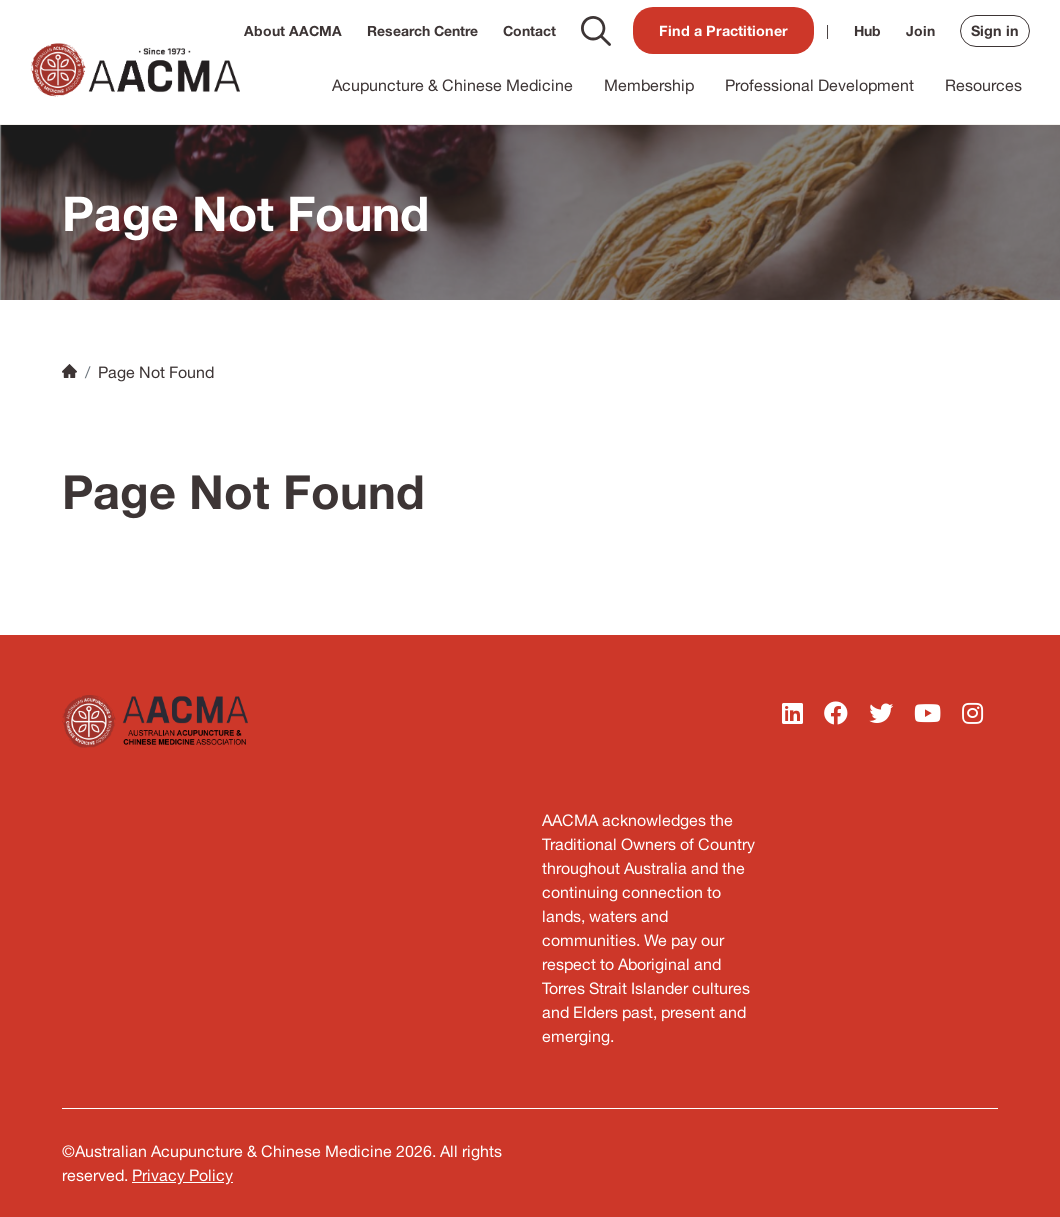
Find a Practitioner (723, 30)
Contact (529, 30)
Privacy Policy (182, 1175)
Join (920, 30)
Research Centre (422, 30)
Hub (867, 30)
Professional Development (819, 85)
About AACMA (293, 30)
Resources (983, 85)
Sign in (995, 30)
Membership (649, 85)
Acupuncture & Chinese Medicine (452, 85)
